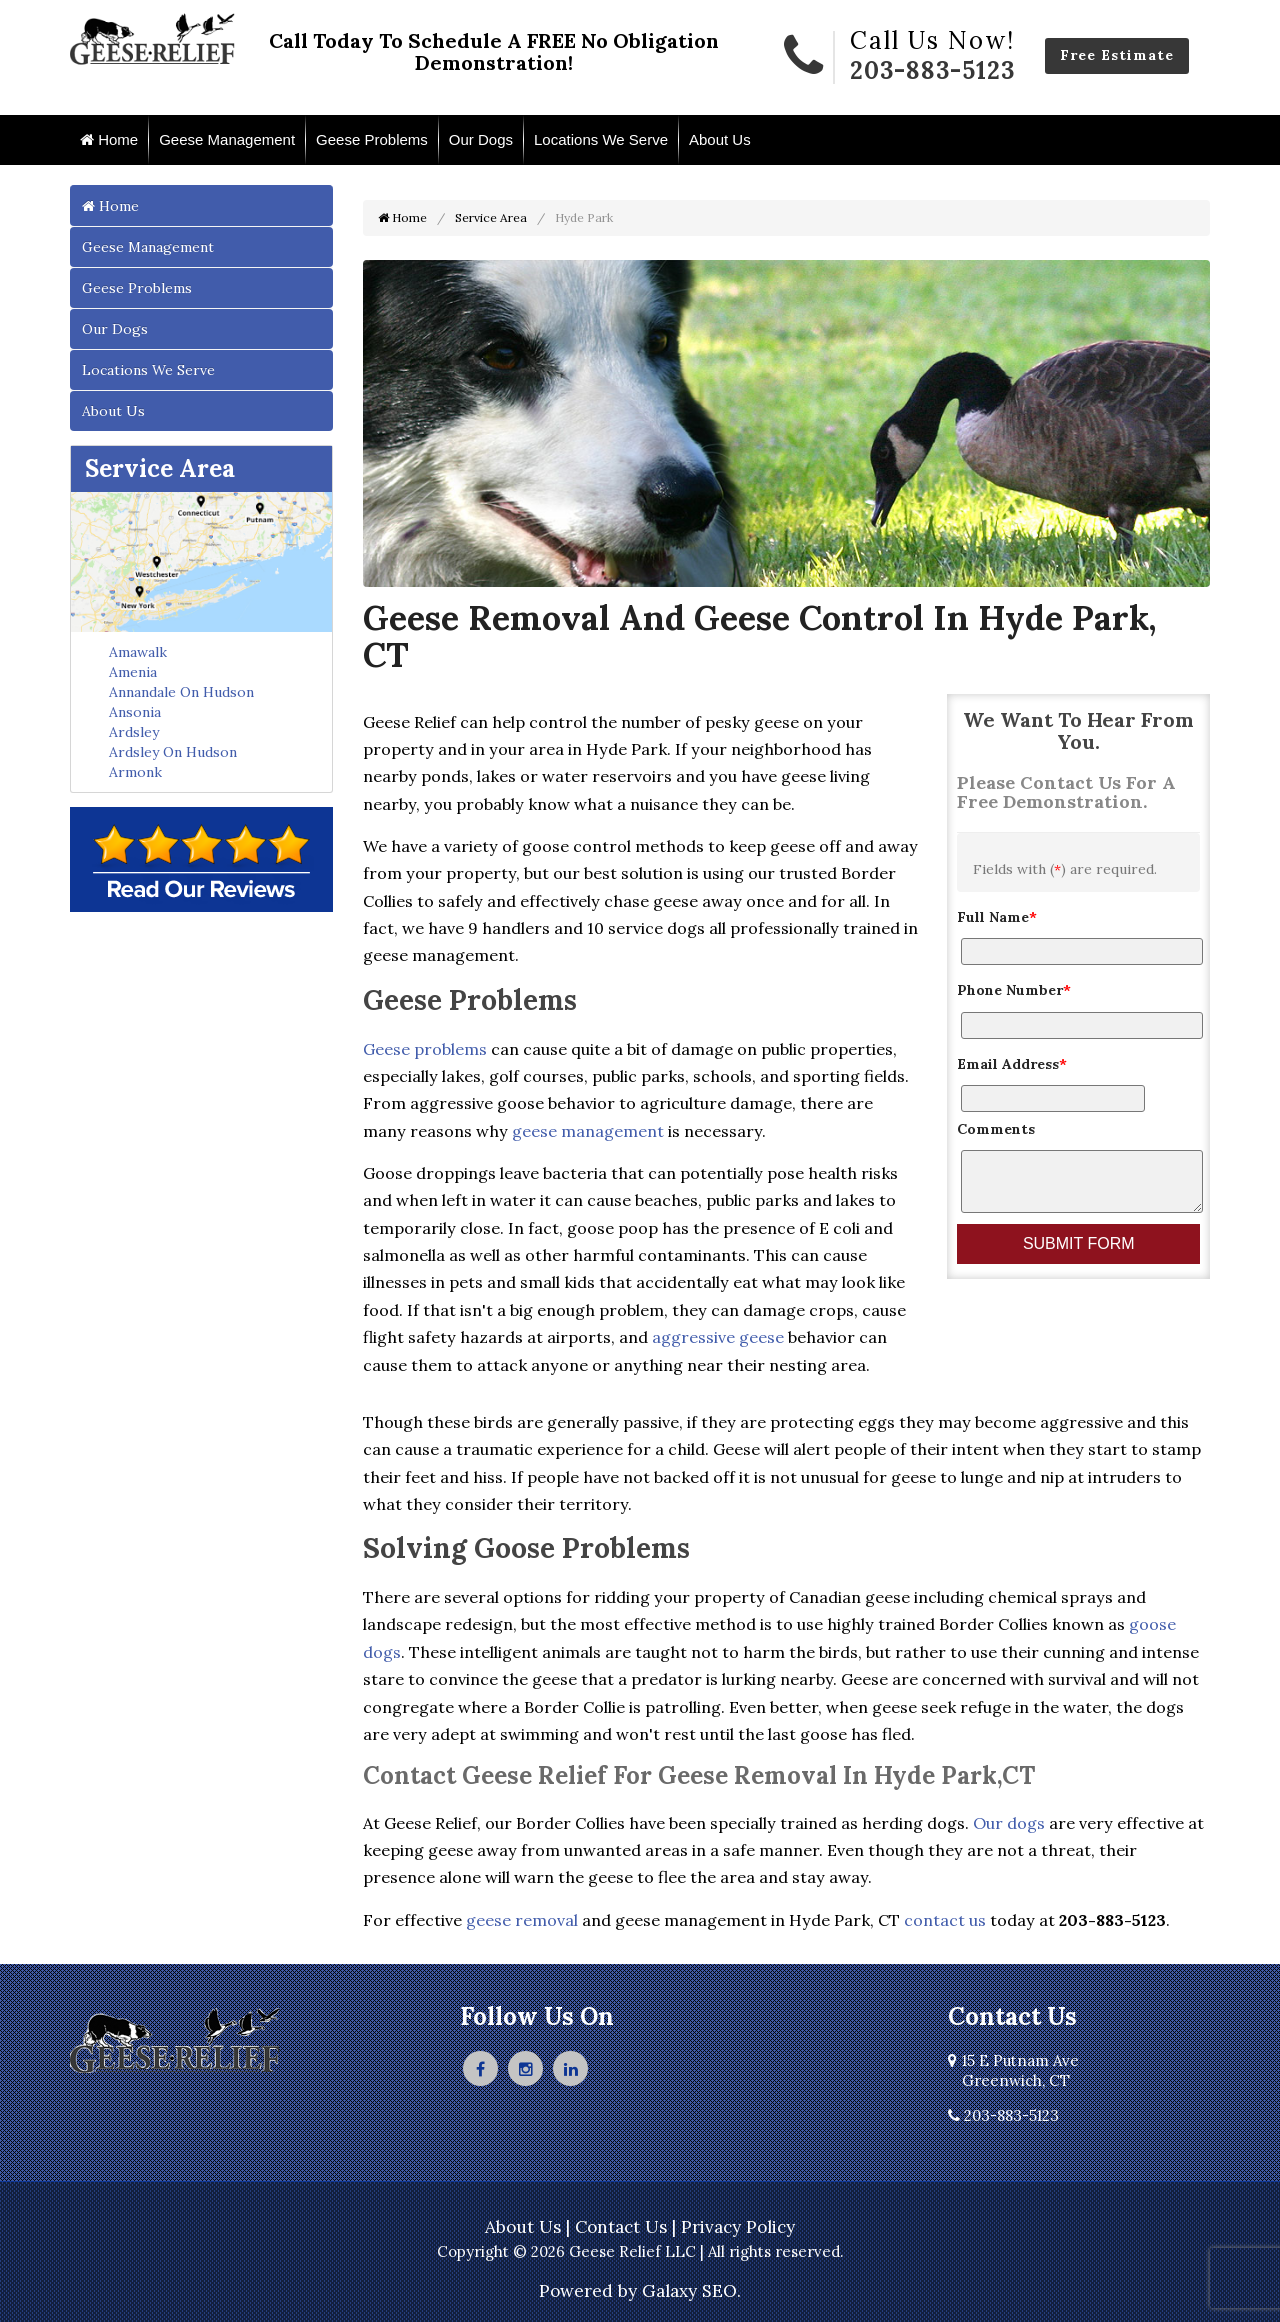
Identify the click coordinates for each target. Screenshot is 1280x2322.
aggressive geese (718, 1337)
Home (109, 139)
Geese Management (227, 139)
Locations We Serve (601, 139)
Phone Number (1014, 990)
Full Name (997, 917)
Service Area (160, 468)
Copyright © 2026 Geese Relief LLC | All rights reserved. (640, 2251)
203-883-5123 (932, 70)
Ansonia (135, 712)
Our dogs (1009, 1823)
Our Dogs (481, 139)
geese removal (522, 1920)
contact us (945, 1920)
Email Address (1012, 1064)
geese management (588, 1131)
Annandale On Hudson (181, 692)
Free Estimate (1117, 55)
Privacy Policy (738, 2227)
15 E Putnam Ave (1013, 2070)
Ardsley (134, 732)
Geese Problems (372, 139)
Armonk (135, 772)
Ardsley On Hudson (173, 752)
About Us (720, 139)
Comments (996, 1129)
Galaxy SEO (689, 2291)
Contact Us (621, 2227)
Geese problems (425, 1049)
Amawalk (138, 652)
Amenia (133, 672)
